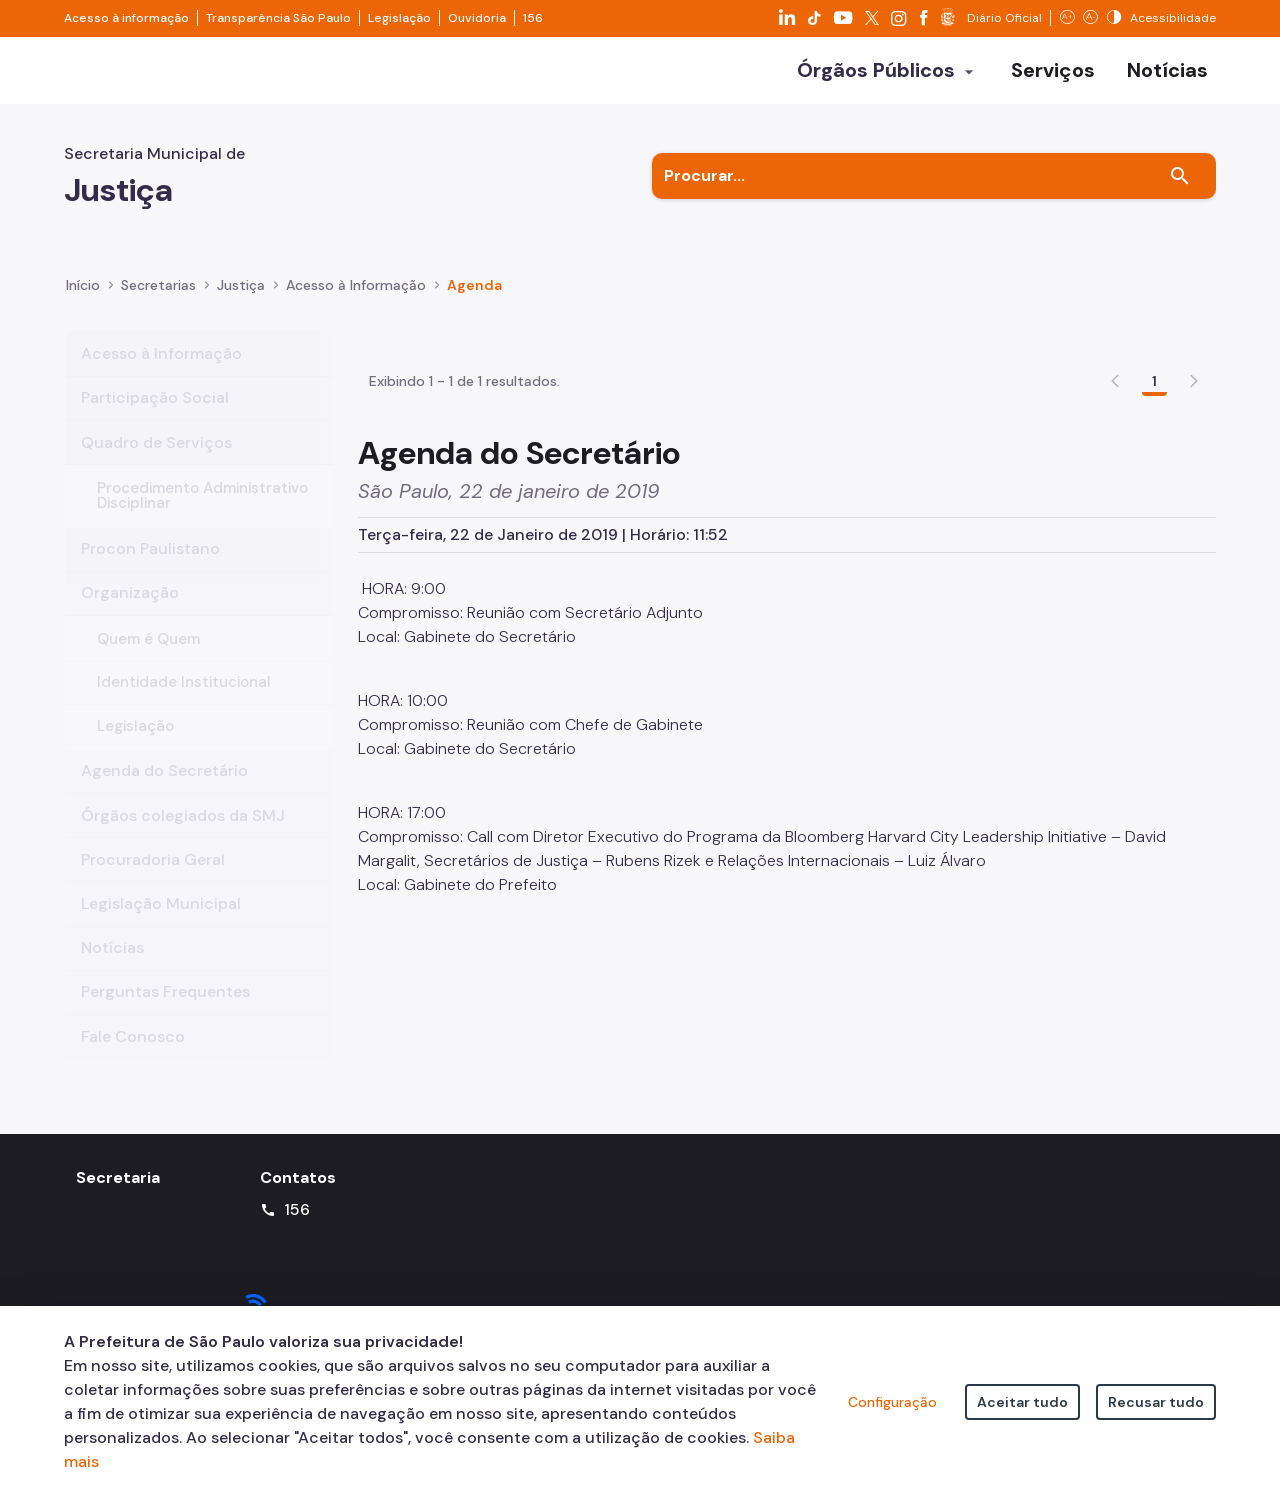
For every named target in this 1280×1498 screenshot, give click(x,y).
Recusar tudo (1156, 1402)
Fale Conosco (133, 1057)
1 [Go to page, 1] (1154, 519)
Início (83, 306)
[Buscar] (1180, 198)
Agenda (474, 306)
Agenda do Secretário (164, 792)
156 (533, 18)
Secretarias (158, 306)
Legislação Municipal (161, 924)
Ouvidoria (477, 18)
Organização (130, 614)
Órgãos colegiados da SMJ (183, 836)
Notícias (112, 969)
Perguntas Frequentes (165, 1013)
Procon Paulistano (150, 570)
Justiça (241, 306)
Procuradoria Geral (153, 880)
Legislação (399, 18)
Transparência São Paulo (278, 18)
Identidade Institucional (184, 704)
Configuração (892, 1402)
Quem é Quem (148, 660)
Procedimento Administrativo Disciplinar (202, 517)
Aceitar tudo (1022, 1402)
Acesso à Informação (356, 306)
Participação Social (155, 419)
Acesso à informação (126, 18)
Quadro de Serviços (156, 463)
